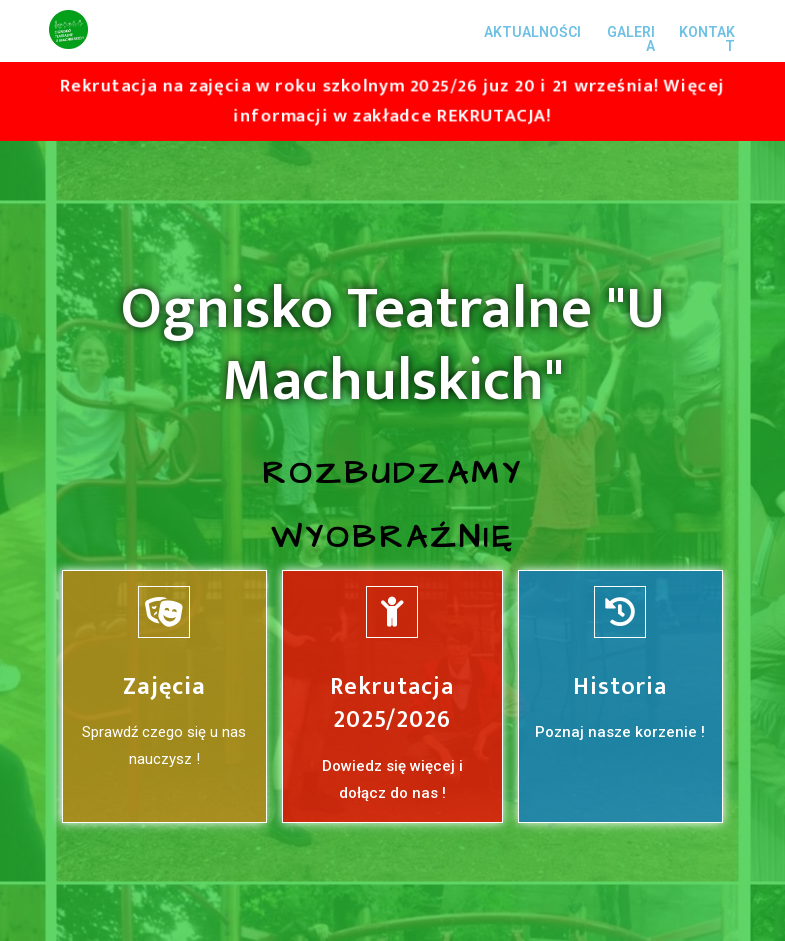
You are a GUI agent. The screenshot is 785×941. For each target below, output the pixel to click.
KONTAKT (707, 39)
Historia (620, 687)
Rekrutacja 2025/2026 (392, 704)
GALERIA (631, 39)
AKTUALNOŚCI (532, 32)
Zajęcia (164, 687)
